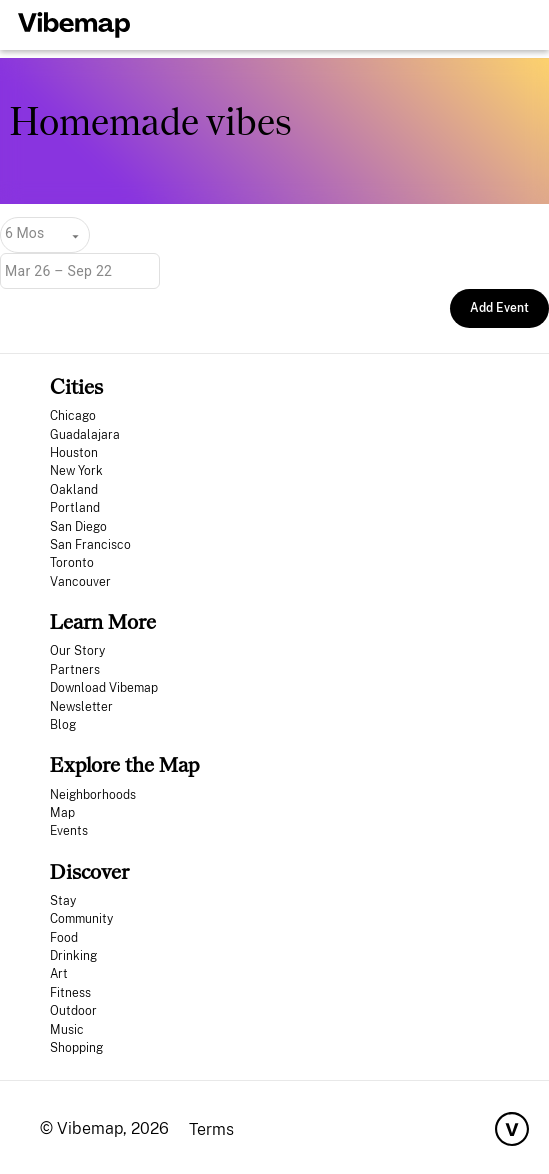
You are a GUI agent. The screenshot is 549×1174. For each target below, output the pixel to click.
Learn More (103, 621)
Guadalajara (85, 435)
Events (69, 831)
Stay (63, 901)
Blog (63, 725)
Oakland (74, 490)
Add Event (499, 308)
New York (76, 471)
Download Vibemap (104, 688)
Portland (75, 508)
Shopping (76, 1048)
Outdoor (73, 1011)
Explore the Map (124, 764)
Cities (76, 386)
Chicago (73, 416)
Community (81, 919)
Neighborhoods (93, 795)
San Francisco (90, 545)
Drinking (73, 956)
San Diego (78, 527)
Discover (89, 871)
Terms (211, 1129)
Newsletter (81, 707)
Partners (75, 670)
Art (59, 974)
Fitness (70, 993)
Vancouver (80, 582)
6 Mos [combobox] (24, 233)
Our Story (77, 651)
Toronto (72, 563)
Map (62, 813)
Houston (74, 453)
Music (67, 1030)
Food (64, 938)
